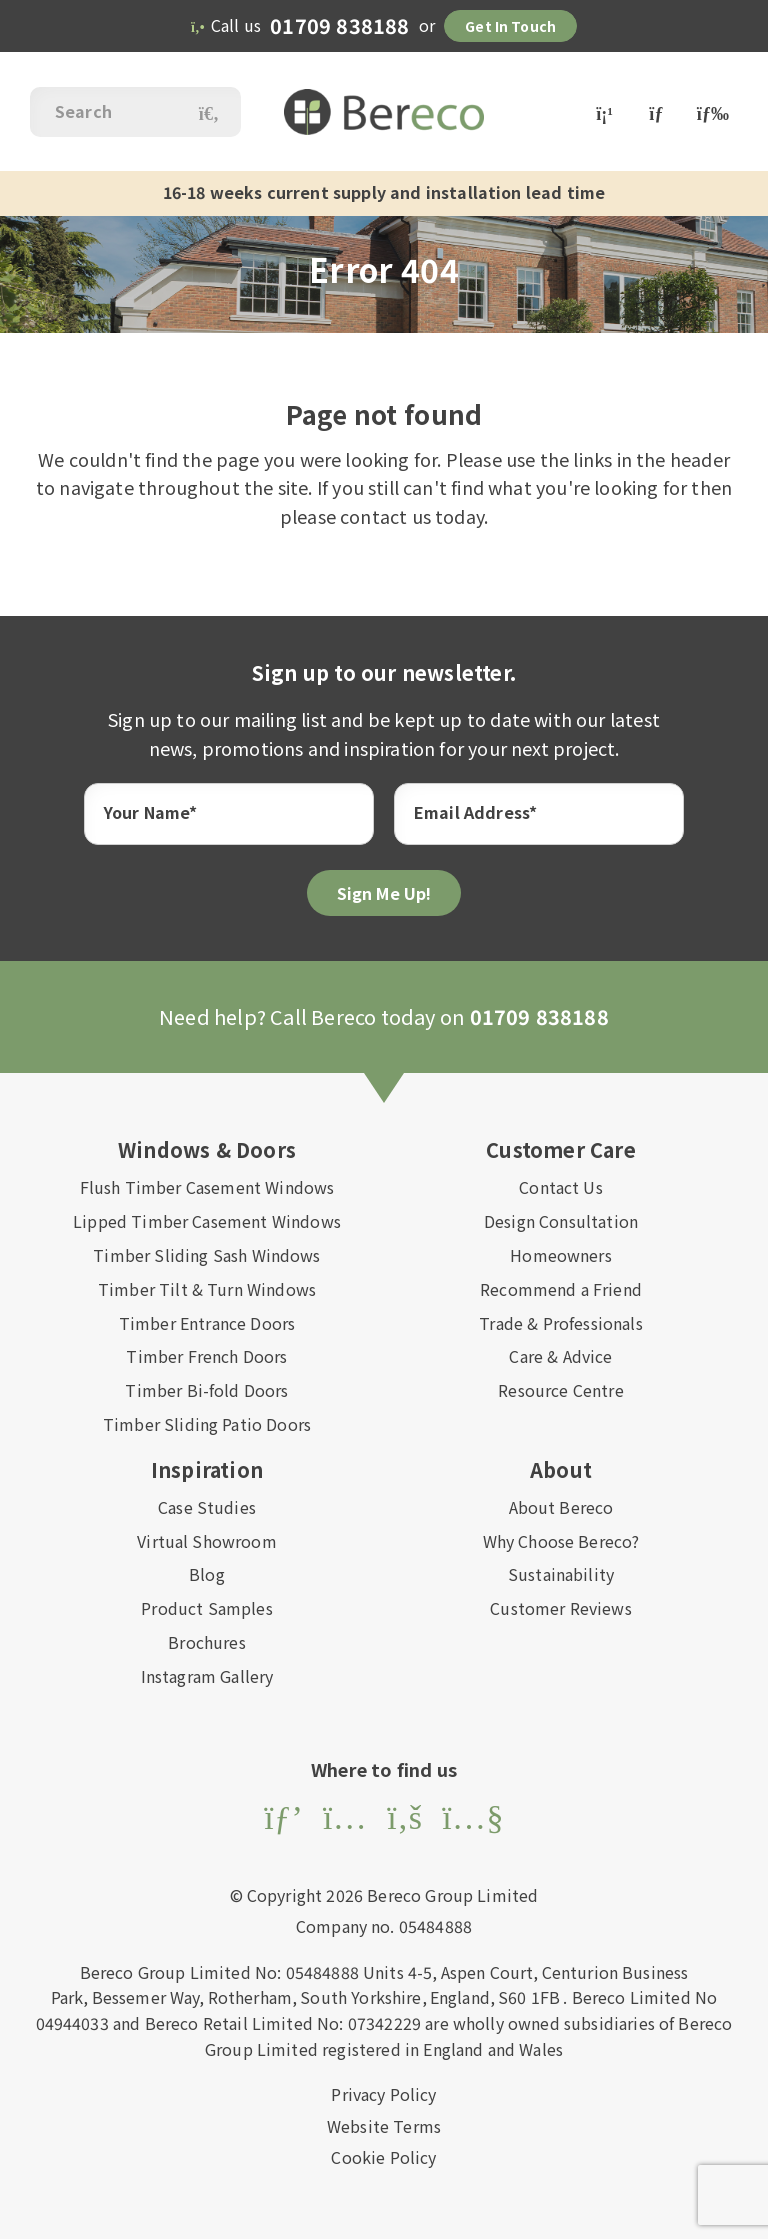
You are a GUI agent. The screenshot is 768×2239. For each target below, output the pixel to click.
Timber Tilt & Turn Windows (207, 1289)
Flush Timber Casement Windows (207, 1187)
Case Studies (207, 1507)
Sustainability (561, 1574)
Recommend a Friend (561, 1289)
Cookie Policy (383, 2157)
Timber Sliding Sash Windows (206, 1255)
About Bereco (561, 1507)
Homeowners (561, 1255)
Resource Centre (560, 1390)
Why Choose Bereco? (561, 1541)
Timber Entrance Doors (207, 1323)
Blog (207, 1574)
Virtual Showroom (207, 1541)
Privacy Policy (383, 2094)
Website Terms (384, 2126)
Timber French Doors (206, 1356)
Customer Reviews (561, 1608)
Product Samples (206, 1608)
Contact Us (561, 1187)
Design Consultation (561, 1221)
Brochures (206, 1642)
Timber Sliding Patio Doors (207, 1424)
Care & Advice (560, 1356)
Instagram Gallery (207, 1676)
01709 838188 (339, 25)
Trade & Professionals (560, 1323)
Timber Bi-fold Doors (206, 1390)
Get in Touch (510, 26)
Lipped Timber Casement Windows (207, 1221)
